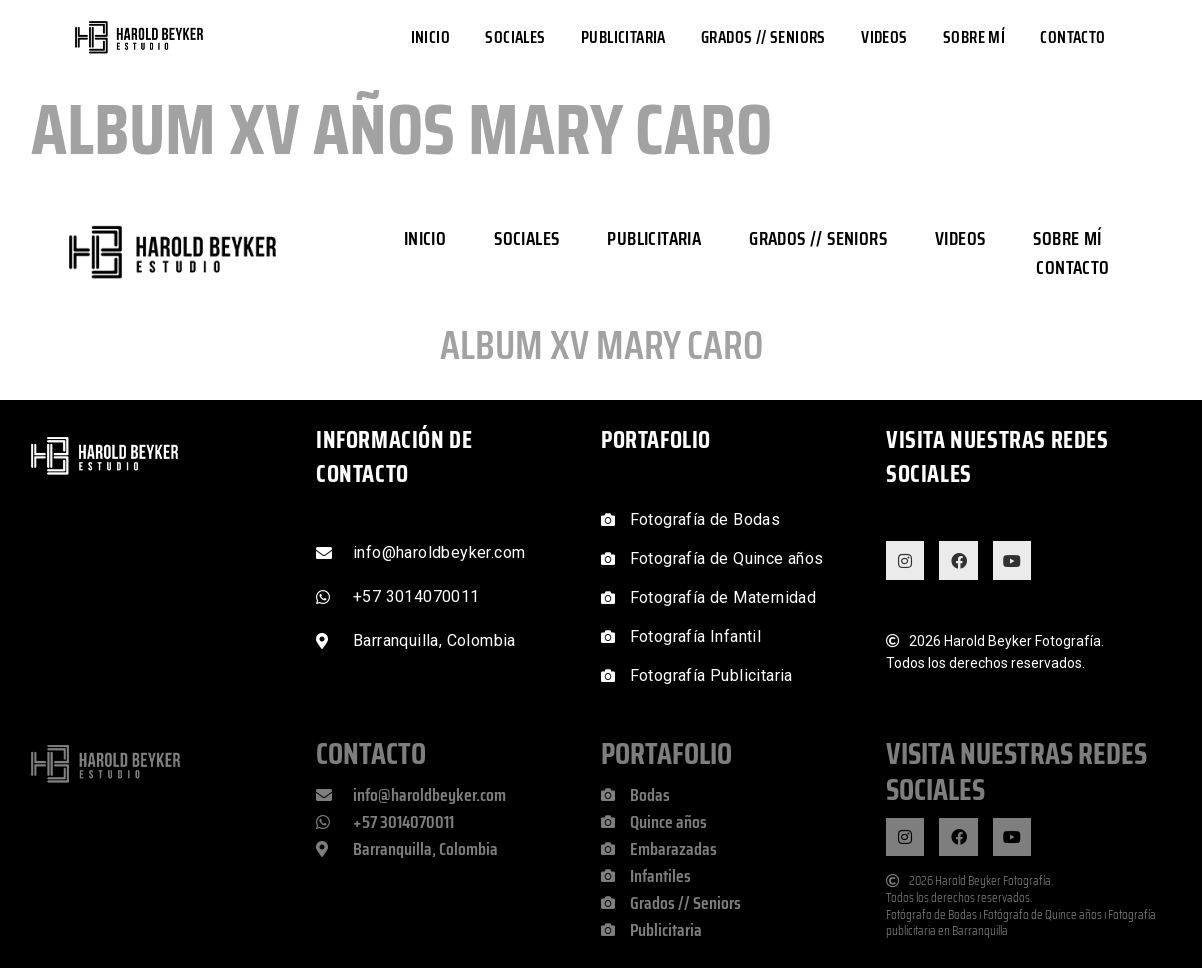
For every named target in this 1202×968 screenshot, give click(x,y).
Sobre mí (974, 37)
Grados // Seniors (763, 37)
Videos (884, 37)
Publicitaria (623, 37)
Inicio (430, 37)
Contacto (1072, 37)
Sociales (515, 37)
